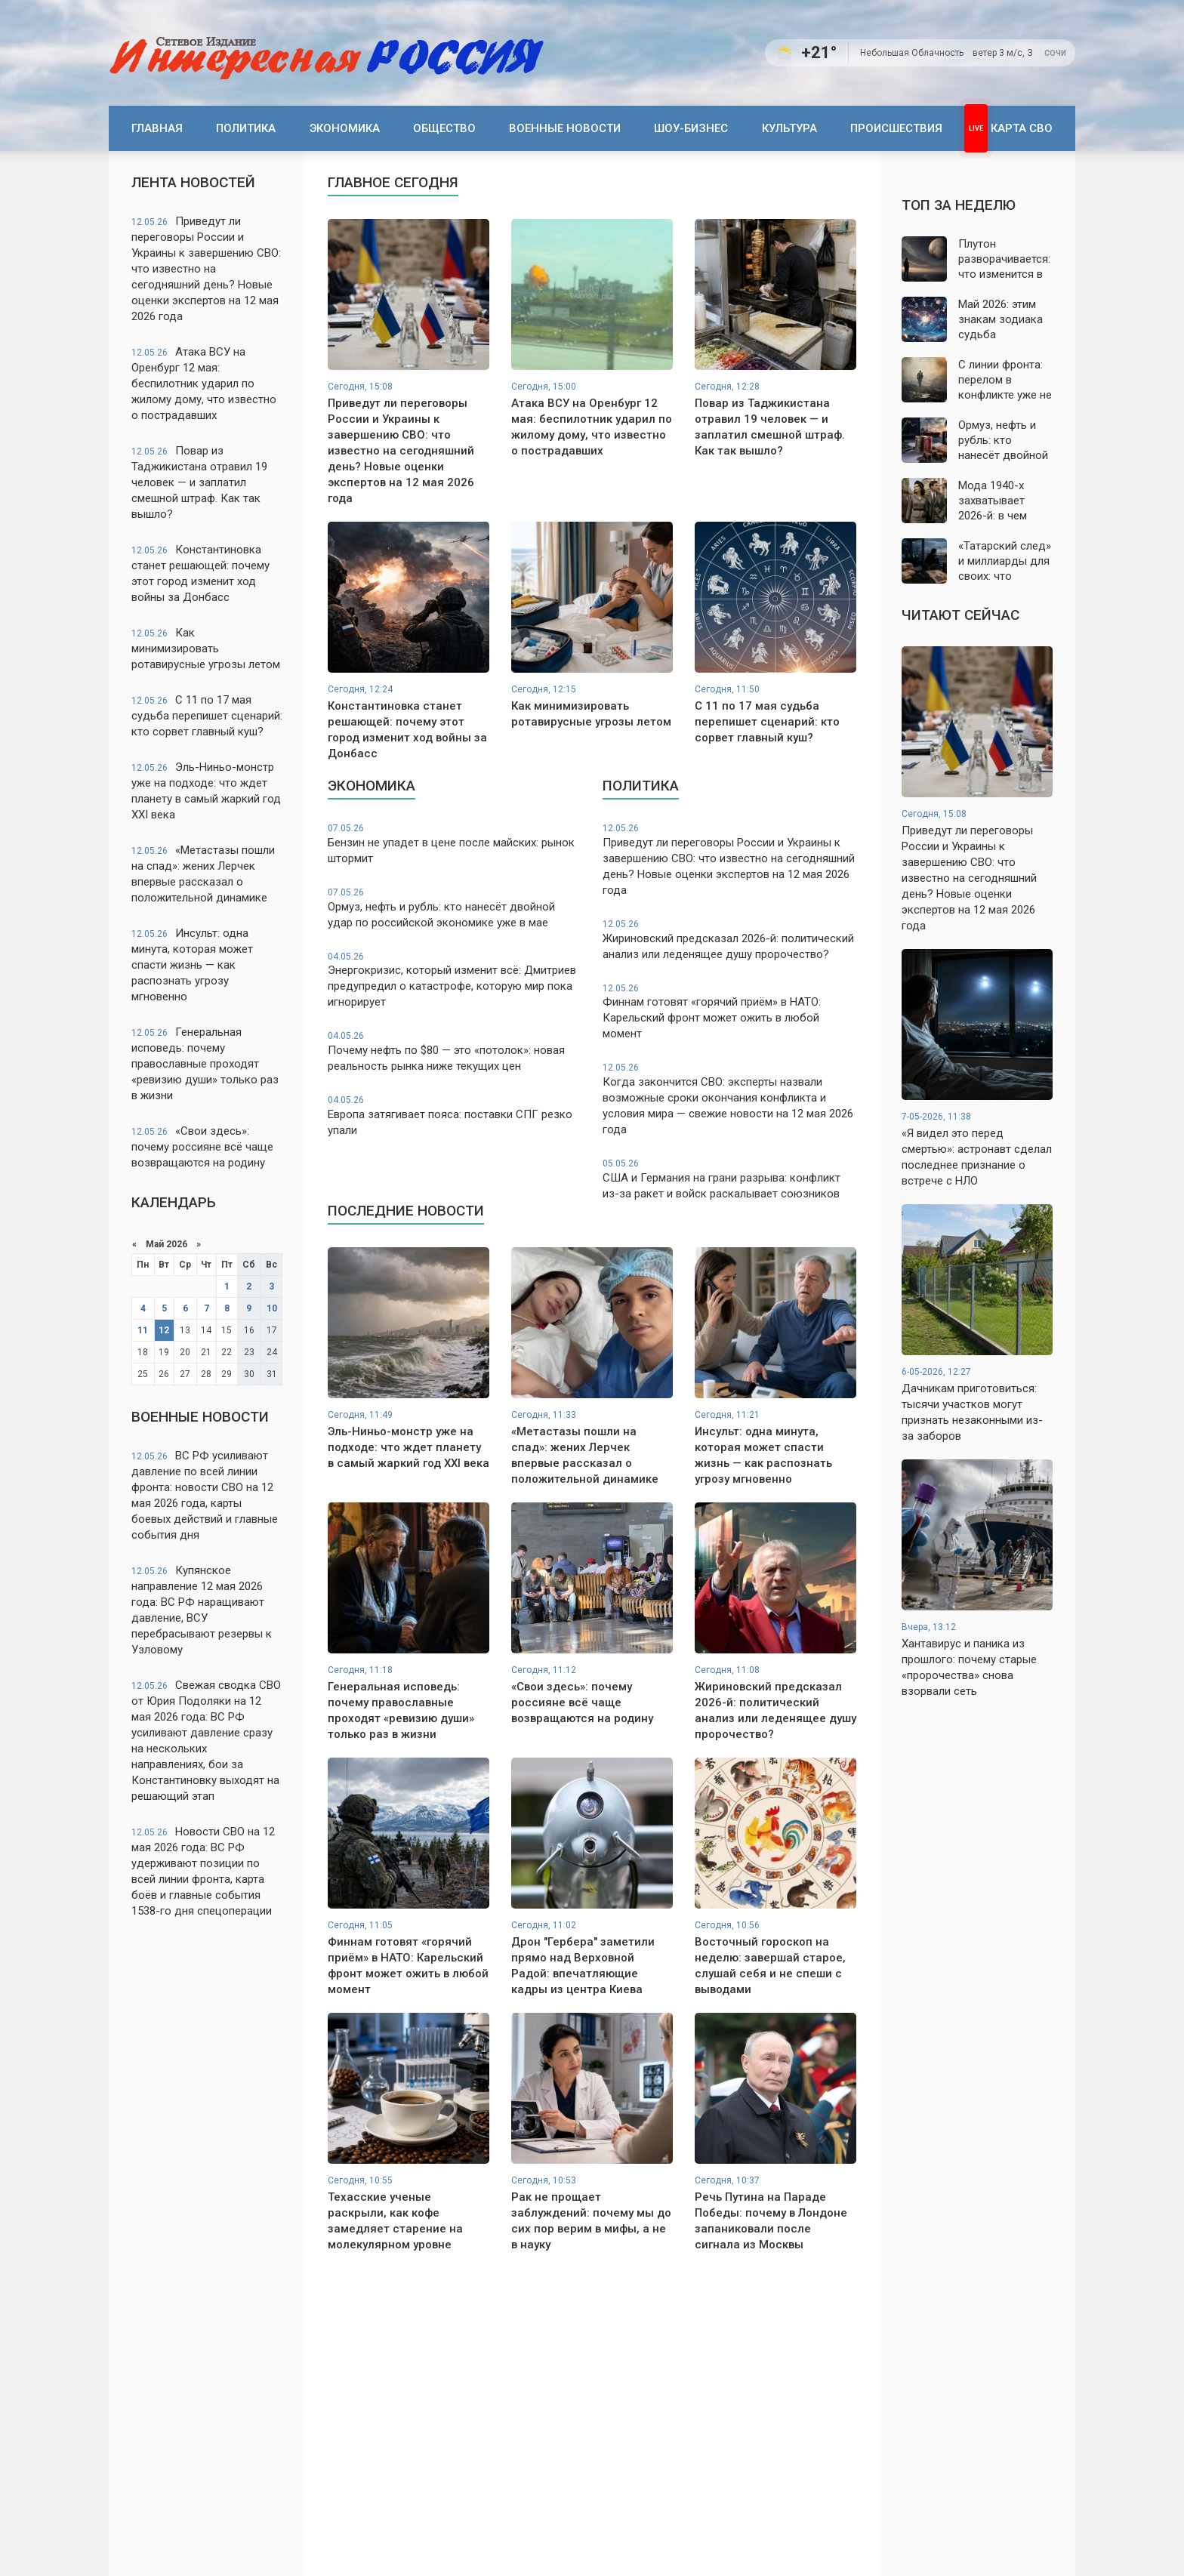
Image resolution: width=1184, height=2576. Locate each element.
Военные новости (565, 128)
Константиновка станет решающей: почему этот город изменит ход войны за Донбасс (200, 573)
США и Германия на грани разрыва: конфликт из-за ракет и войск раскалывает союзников (729, 1178)
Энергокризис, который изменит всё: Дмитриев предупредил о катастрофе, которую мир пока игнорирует (454, 980)
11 (142, 1330)
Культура (789, 128)
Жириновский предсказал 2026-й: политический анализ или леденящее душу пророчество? (729, 939)
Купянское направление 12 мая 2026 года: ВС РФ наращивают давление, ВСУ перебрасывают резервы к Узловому (201, 1610)
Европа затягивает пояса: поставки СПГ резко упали (454, 1115)
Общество (444, 128)
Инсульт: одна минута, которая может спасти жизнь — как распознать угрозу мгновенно (192, 964)
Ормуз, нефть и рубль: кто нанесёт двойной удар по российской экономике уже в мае (454, 907)
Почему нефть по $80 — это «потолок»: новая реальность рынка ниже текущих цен (454, 1051)
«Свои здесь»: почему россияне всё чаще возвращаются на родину (202, 1146)
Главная (157, 128)
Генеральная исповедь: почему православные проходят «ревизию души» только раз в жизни (205, 1063)
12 (164, 1330)
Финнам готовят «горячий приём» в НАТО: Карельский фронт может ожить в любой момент (729, 1011)
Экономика (345, 128)
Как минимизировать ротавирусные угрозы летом (205, 648)
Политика (246, 128)
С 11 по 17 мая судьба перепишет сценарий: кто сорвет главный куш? (206, 715)
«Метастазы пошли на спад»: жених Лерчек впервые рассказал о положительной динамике (203, 873)
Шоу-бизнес (691, 128)
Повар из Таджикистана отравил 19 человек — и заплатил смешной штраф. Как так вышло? (199, 482)
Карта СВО (1022, 128)
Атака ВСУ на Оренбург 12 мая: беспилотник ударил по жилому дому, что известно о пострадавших (203, 383)
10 (272, 1308)
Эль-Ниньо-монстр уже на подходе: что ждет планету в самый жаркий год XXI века (206, 790)
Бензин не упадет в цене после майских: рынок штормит (454, 843)
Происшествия (896, 128)
